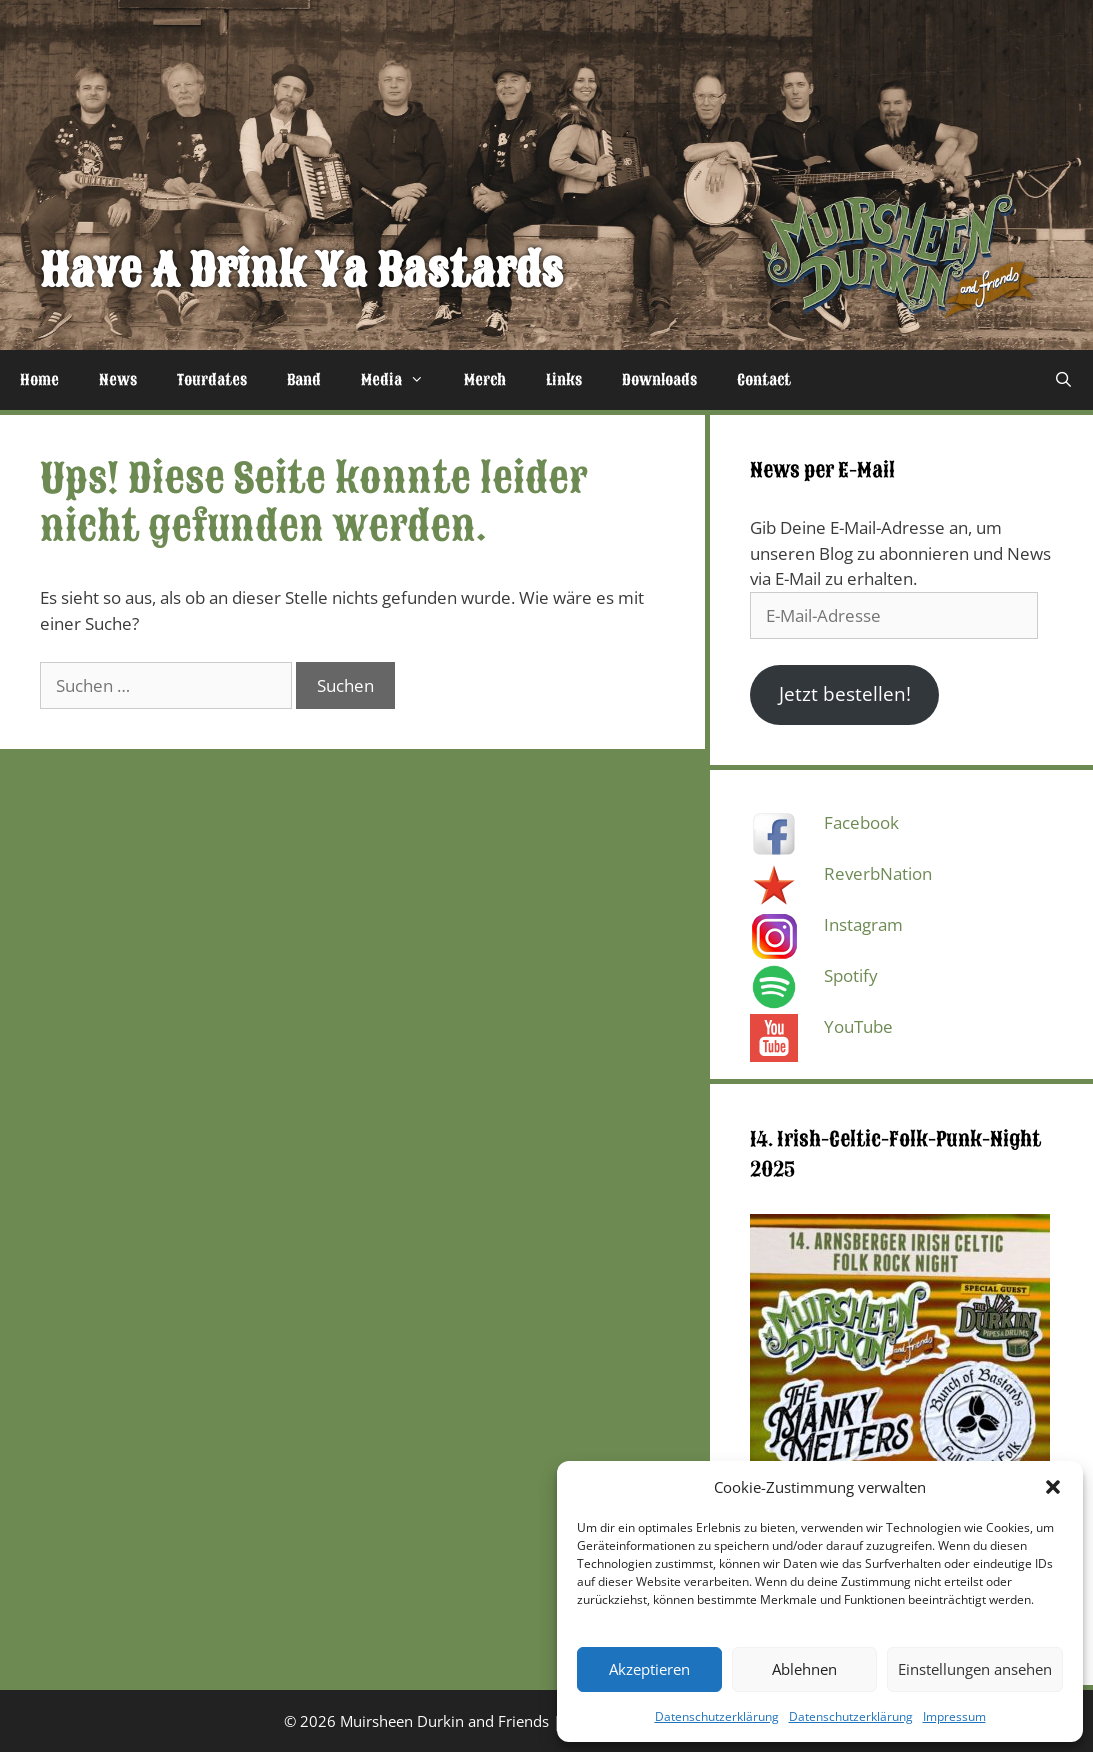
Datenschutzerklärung (717, 1716)
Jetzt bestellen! (845, 694)
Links (564, 380)
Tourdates (212, 380)
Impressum (954, 1716)
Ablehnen (804, 1669)
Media (402, 380)
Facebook (861, 822)
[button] (1053, 1487)
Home (39, 380)
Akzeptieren (649, 1669)
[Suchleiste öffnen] (1063, 380)
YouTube (858, 1026)
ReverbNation (878, 873)
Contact (764, 380)
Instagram (863, 924)
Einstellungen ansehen (975, 1669)
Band (304, 380)
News (118, 380)
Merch (485, 380)
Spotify (851, 975)
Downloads (659, 380)
